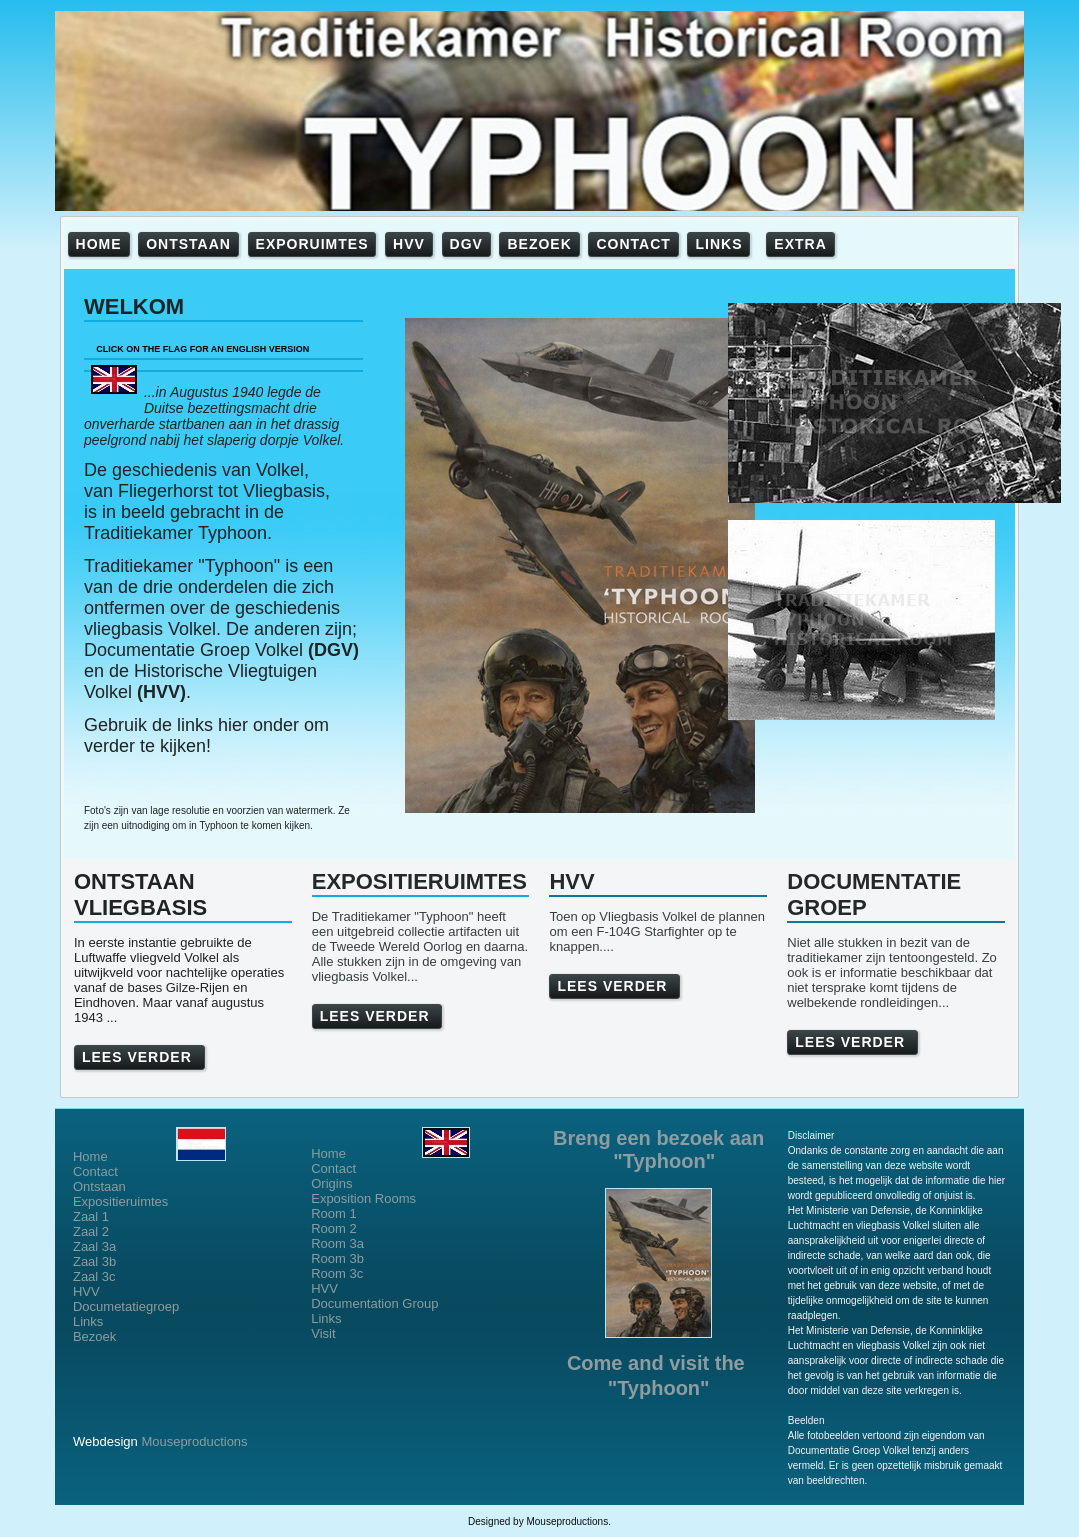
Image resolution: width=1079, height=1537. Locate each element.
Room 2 (334, 1228)
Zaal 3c (94, 1276)
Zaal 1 (91, 1216)
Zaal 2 (91, 1231)
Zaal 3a (94, 1246)
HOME (99, 244)
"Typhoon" (659, 1388)
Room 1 (334, 1213)
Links (88, 1321)
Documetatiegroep (128, 1306)
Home (149, 1156)
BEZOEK (539, 244)
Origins (331, 1183)
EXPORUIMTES (312, 244)
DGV (466, 244)
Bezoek (94, 1336)
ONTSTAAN (188, 244)
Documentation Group (374, 1303)
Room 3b (337, 1258)
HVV (409, 244)
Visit (323, 1333)
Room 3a (337, 1243)
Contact (95, 1171)
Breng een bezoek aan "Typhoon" (658, 1149)
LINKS (718, 244)
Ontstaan (99, 1186)
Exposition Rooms (363, 1198)
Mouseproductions (194, 1441)
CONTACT (633, 244)
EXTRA (800, 244)
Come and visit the (658, 1363)
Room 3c (337, 1273)
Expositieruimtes (120, 1201)
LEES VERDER (139, 1057)
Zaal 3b (94, 1261)
